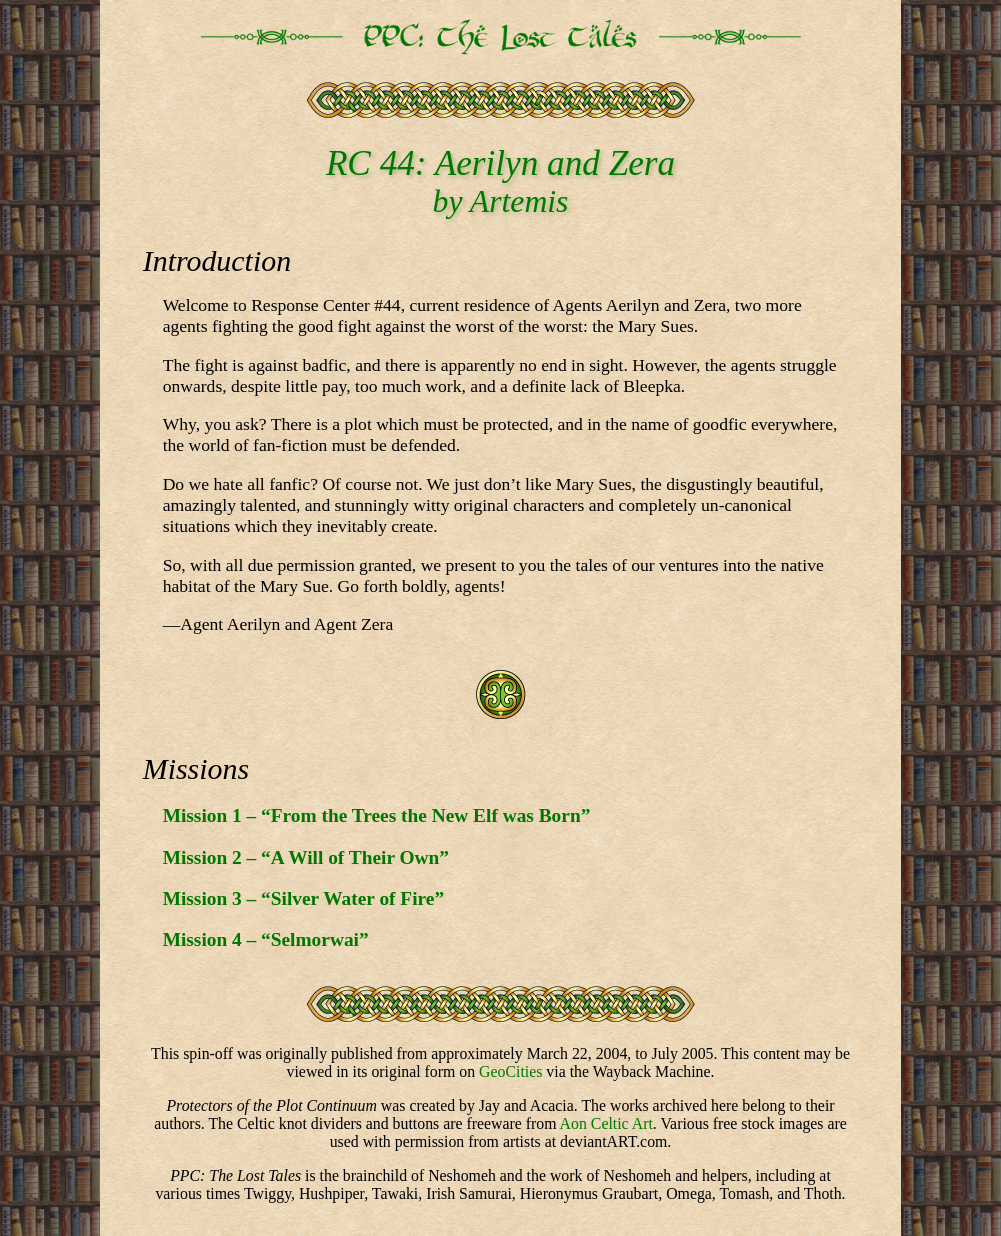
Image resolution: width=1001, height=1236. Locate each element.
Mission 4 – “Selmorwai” (266, 939)
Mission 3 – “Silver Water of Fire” (303, 898)
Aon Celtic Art (606, 1123)
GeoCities (510, 1071)
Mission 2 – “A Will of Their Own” (306, 857)
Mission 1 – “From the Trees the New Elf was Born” (377, 815)
